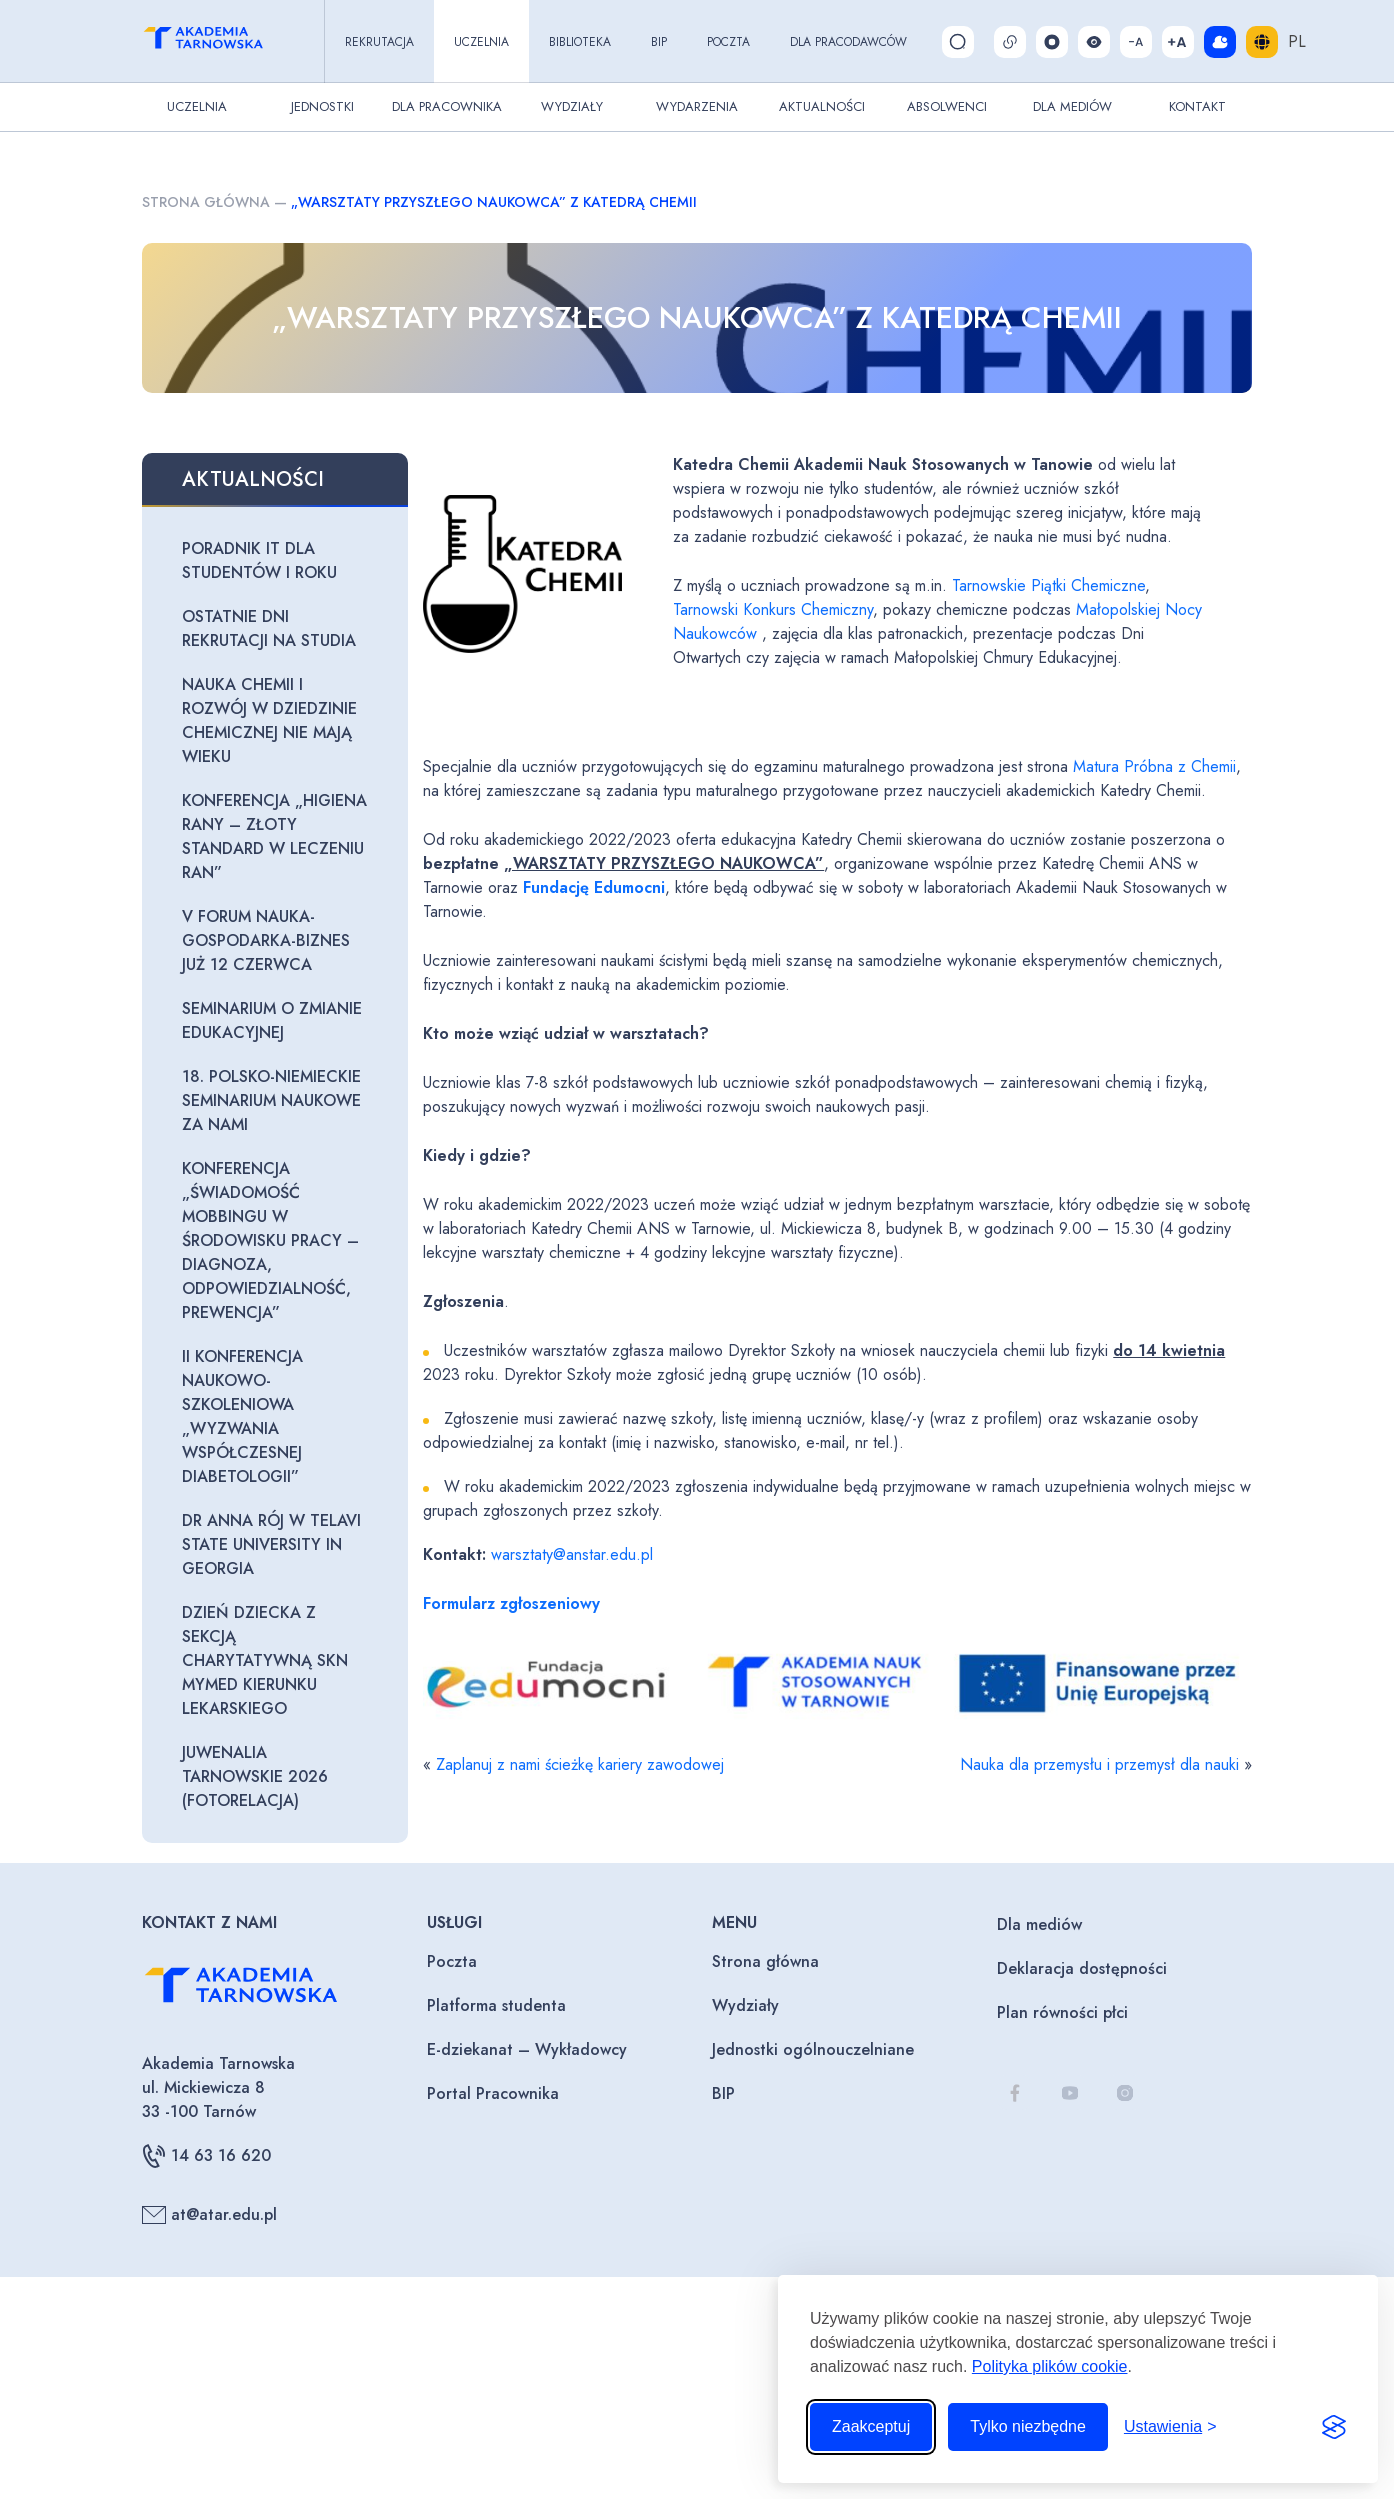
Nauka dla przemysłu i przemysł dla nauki (1099, 1764)
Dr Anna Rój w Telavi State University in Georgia (271, 1544)
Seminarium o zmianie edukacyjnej (272, 1020)
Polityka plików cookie (1050, 2366)
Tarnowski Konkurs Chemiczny (773, 609)
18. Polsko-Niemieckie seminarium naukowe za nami (271, 1100)
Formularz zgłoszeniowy (511, 1603)
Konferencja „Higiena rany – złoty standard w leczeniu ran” (274, 836)
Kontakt (1197, 106)
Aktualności (822, 106)
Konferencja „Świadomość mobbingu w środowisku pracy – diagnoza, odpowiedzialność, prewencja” (270, 1240)
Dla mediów (1039, 1924)
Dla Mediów (1072, 106)
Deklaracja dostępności (1082, 1968)
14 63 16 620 (206, 2156)
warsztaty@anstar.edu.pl (572, 1554)
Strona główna (206, 202)
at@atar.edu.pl (209, 2215)
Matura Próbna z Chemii (1154, 766)
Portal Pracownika (493, 2093)
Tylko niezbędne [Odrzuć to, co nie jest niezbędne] (1028, 2426)
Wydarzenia (697, 106)
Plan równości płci (1062, 2012)
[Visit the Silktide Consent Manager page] (1334, 2427)
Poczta (728, 42)
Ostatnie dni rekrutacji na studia (269, 628)
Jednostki (322, 106)
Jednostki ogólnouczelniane (813, 2049)
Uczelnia (481, 42)
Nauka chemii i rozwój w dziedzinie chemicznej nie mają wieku (269, 720)
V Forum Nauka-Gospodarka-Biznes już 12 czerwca (266, 940)
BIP (659, 42)
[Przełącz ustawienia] (1170, 2427)
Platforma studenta (496, 2005)
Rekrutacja (379, 42)
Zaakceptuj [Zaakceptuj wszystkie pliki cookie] (871, 2426)
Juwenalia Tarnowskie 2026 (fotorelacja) (255, 1776)
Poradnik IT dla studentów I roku (259, 560)
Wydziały (572, 106)
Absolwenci (947, 106)
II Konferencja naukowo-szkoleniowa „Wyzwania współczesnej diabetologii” (242, 1416)
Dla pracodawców (848, 42)
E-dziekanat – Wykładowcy (527, 2049)
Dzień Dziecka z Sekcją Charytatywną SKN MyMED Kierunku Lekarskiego (265, 1660)
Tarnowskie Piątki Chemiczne (1048, 585)
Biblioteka (580, 42)
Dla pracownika (447, 106)
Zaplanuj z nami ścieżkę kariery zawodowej (580, 1764)
